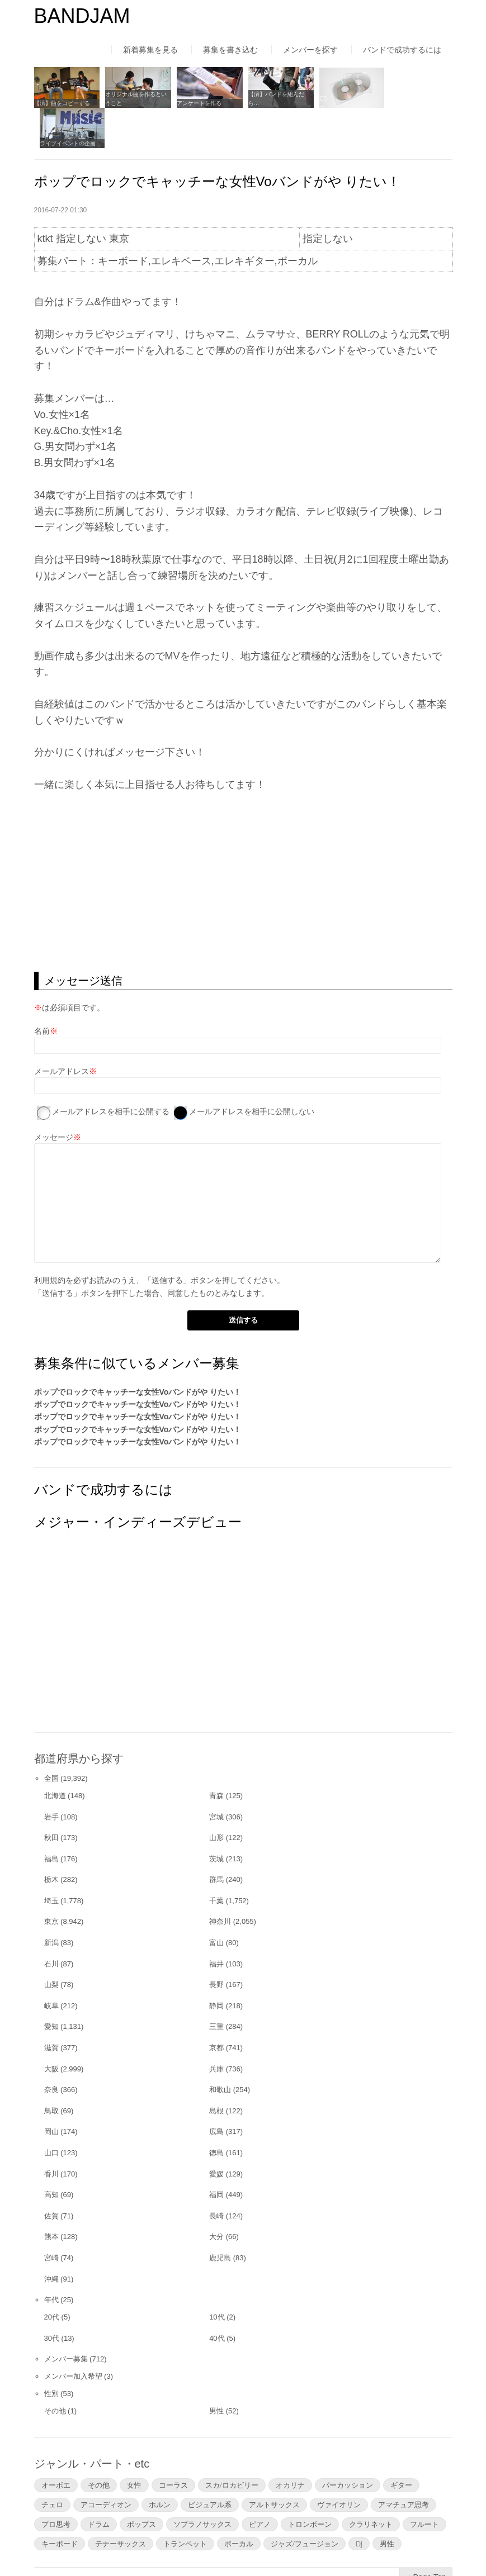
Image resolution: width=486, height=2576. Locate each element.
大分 (216, 2196)
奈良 (51, 2049)
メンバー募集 (66, 2318)
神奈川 (220, 1880)
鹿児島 (220, 2217)
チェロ (52, 2464)
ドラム (99, 2483)
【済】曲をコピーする (62, 102)
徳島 (216, 2112)
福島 (51, 1818)
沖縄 (51, 2238)
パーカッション (347, 2444)
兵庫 (216, 2028)
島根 (216, 2070)
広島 (216, 2091)
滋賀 (51, 2007)
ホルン (160, 2464)
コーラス (173, 2444)
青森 (216, 1755)
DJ (359, 2503)
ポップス (141, 2483)
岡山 (51, 2091)
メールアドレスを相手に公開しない (251, 1070)
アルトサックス (274, 2464)
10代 (216, 2276)
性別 (51, 2353)
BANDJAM (82, 15)
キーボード (59, 2503)
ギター (401, 2444)
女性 (134, 2444)
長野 (216, 1944)
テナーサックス (120, 2503)
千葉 (216, 1860)
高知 (51, 2154)
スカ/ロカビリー (231, 2444)
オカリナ (290, 2444)
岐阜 (51, 1965)
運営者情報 (181, 2544)
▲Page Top (425, 2536)
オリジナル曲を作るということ (135, 98)
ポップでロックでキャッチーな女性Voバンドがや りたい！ (138, 1351)
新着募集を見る (150, 49)
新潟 (51, 1902)
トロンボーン (310, 2483)
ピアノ (260, 2483)
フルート (424, 2483)
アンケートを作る (197, 102)
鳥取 (51, 2070)
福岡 (216, 2154)
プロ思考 (55, 2483)
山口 (51, 2112)
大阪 (51, 2028)
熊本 (51, 2196)
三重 (216, 1985)
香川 (51, 2133)
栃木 (51, 1838)
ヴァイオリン (339, 2464)
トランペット (185, 2503)
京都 (216, 2007)
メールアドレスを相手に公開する (110, 1070)
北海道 (55, 1755)
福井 (216, 1923)
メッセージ (53, 1096)
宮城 (216, 1776)
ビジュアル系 (210, 2464)
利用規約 (49, 1239)
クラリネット (371, 2483)
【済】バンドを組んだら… (273, 98)
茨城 (216, 1818)
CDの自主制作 (334, 102)
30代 (51, 2297)
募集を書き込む (230, 49)
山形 (216, 1797)
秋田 (51, 1797)
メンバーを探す (310, 49)
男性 (216, 2370)
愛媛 (216, 2133)
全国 (51, 1737)
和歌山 (220, 2049)
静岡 (216, 1965)
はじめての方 (57, 2544)
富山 (216, 1902)
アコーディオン (106, 2464)
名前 (42, 990)
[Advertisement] (243, 841)
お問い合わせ (329, 2544)
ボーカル (238, 2503)
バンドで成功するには (402, 49)
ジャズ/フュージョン (304, 2503)
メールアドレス (61, 1030)
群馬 (216, 1838)
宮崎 (51, 2217)
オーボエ (55, 2444)
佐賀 (51, 2175)
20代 (51, 2276)
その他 (55, 2370)
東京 (51, 1880)
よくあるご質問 (254, 2544)
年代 (51, 2259)
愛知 (51, 1985)
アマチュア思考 (403, 2464)
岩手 (51, 1776)
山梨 (51, 1944)
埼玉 (51, 1860)
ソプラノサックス (202, 2483)
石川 (51, 1923)
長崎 (216, 2175)
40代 (216, 2297)
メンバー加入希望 (73, 2335)
